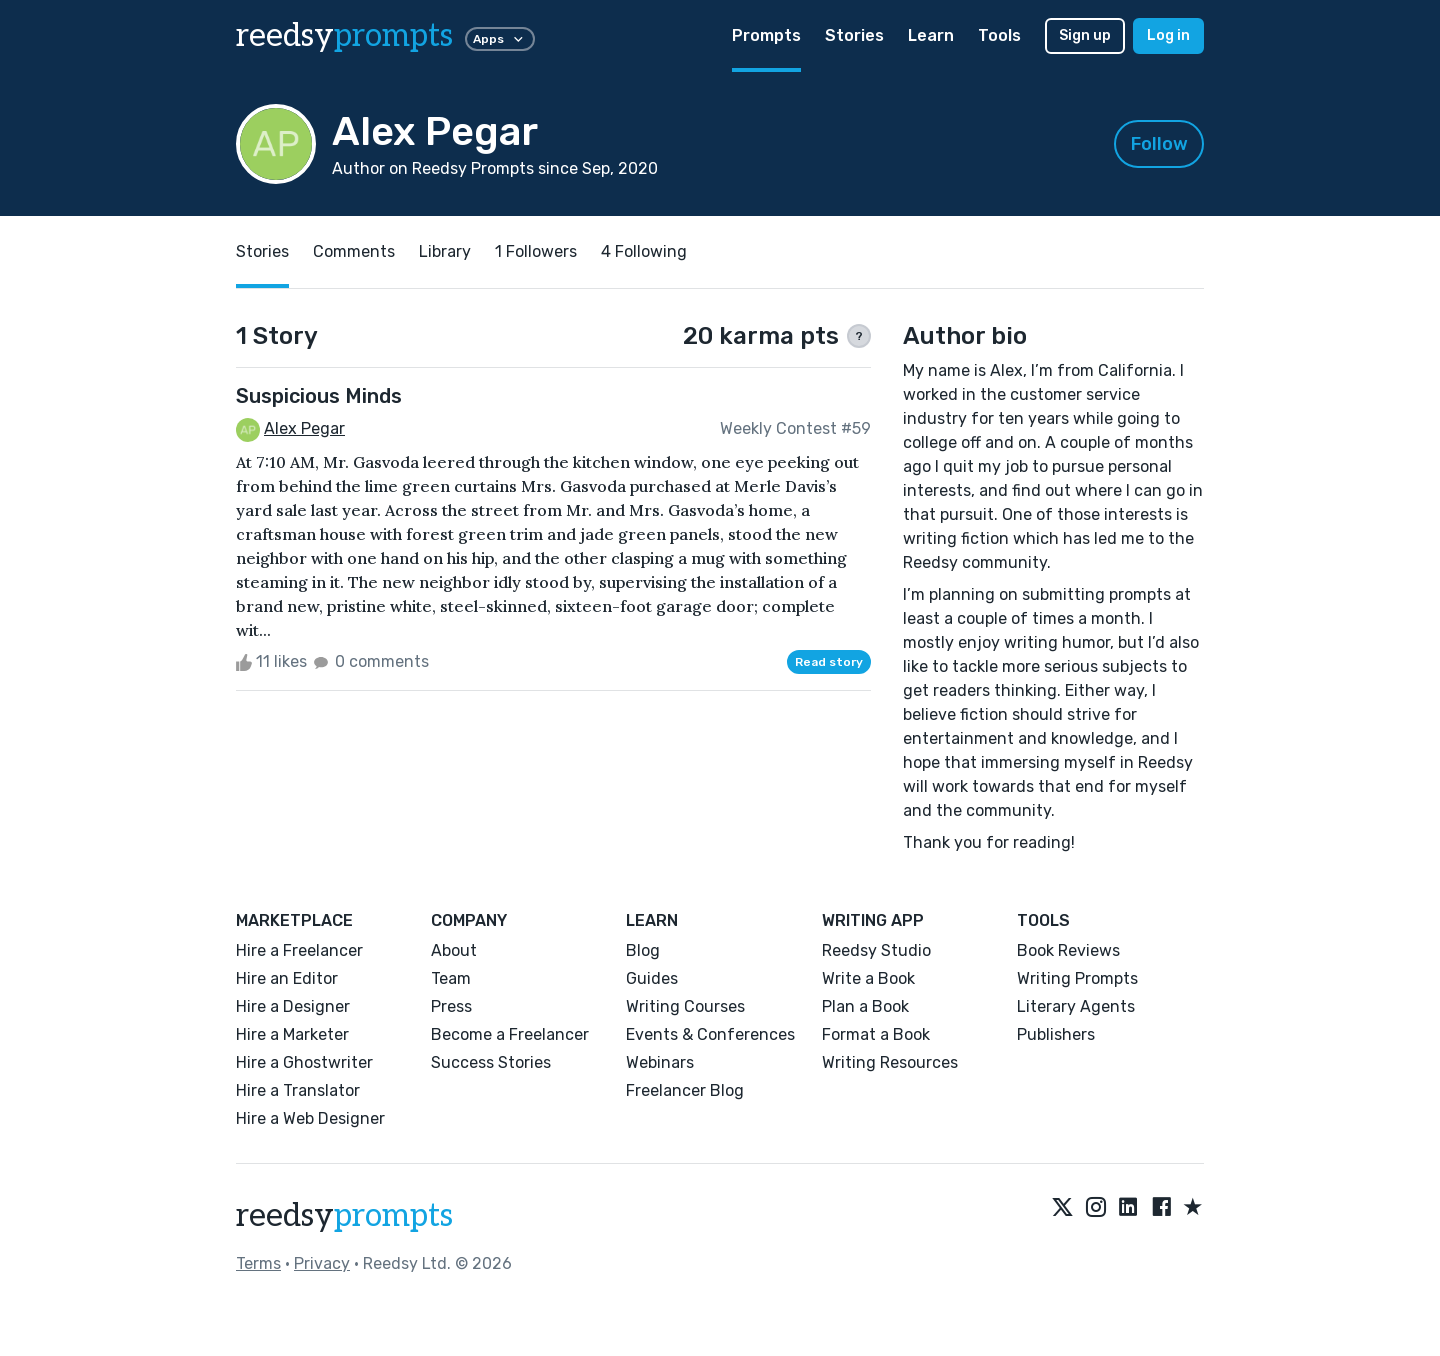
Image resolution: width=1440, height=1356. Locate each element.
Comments (354, 251)
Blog (643, 950)
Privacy (322, 1263)
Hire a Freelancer (299, 950)
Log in (1168, 35)
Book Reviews (1068, 950)
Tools (999, 35)
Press (451, 1006)
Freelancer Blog (685, 1090)
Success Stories (491, 1062)
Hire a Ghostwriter (304, 1062)
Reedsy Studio (876, 950)
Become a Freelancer (510, 1034)
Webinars (660, 1062)
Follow (1159, 144)
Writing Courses (685, 1006)
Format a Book (876, 1034)
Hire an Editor (287, 978)
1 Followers (536, 251)
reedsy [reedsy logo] (344, 36)
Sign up (1085, 35)
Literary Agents (1076, 1006)
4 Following (644, 251)
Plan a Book (865, 1006)
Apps (500, 39)
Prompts (766, 35)
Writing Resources (890, 1062)
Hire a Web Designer (310, 1118)
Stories (854, 35)
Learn (931, 35)
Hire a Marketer (292, 1034)
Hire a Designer (293, 1006)
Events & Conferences (710, 1034)
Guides (652, 978)
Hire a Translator (298, 1090)
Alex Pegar (304, 428)
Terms (258, 1263)
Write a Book (868, 978)
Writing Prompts (1077, 978)
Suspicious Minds (319, 396)
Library (445, 251)
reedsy (344, 1216)
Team (451, 978)
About (454, 950)
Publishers (1056, 1034)
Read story (829, 662)
